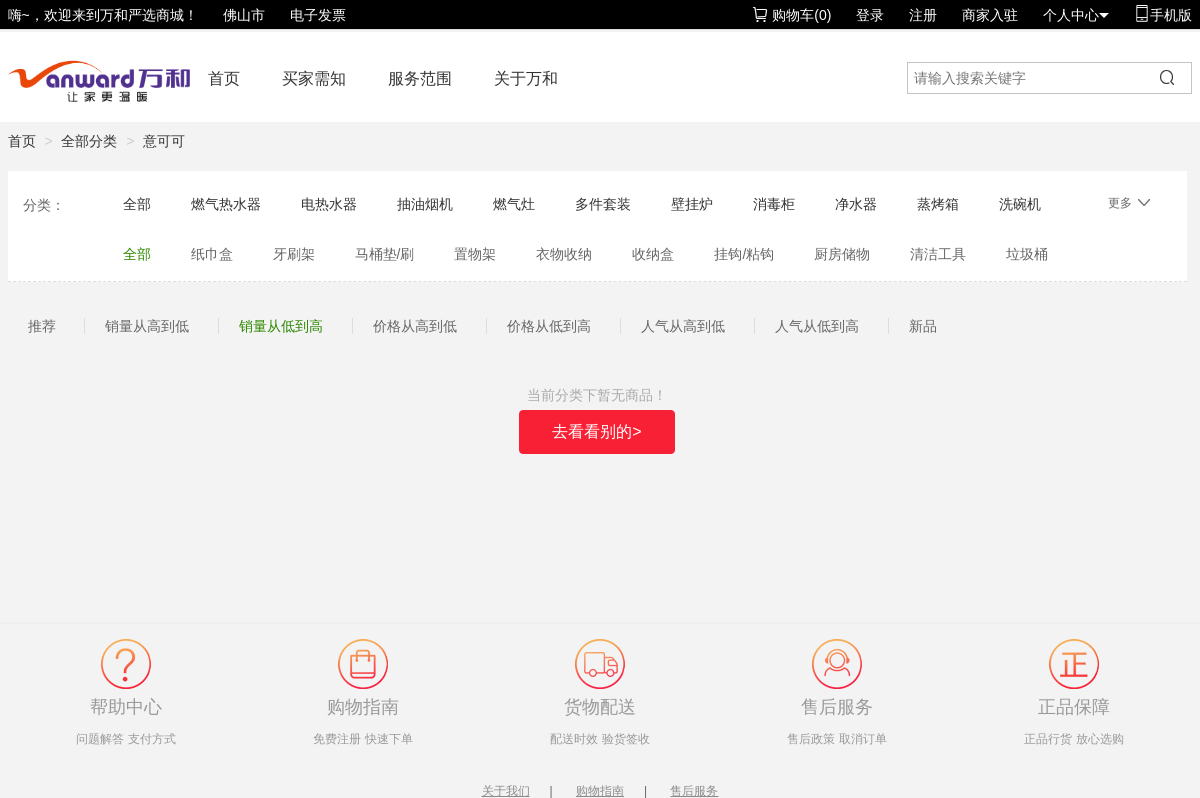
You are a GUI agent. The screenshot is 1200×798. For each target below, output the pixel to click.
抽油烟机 (425, 204)
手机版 (1163, 14)
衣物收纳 (564, 254)
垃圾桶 (1027, 254)
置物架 (475, 254)
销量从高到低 (147, 326)
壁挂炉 (692, 204)
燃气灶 (514, 204)
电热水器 (329, 204)
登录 (870, 15)
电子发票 (318, 15)
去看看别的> (596, 431)
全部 (137, 204)
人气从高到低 (683, 326)
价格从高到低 (415, 326)
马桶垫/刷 (385, 254)
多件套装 (603, 204)
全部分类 (89, 141)
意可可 (164, 141)
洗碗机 (1020, 204)
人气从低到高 (817, 326)
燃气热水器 (226, 204)
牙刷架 (294, 254)
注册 (923, 15)
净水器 (856, 204)
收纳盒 (653, 254)
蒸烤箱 (938, 204)
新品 (923, 326)
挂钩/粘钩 (744, 254)
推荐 (42, 326)
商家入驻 (990, 15)
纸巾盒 (212, 254)
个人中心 (1076, 15)
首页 (224, 78)
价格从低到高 (549, 326)
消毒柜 (774, 204)
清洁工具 (938, 254)
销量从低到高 (281, 326)
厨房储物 (842, 254)
